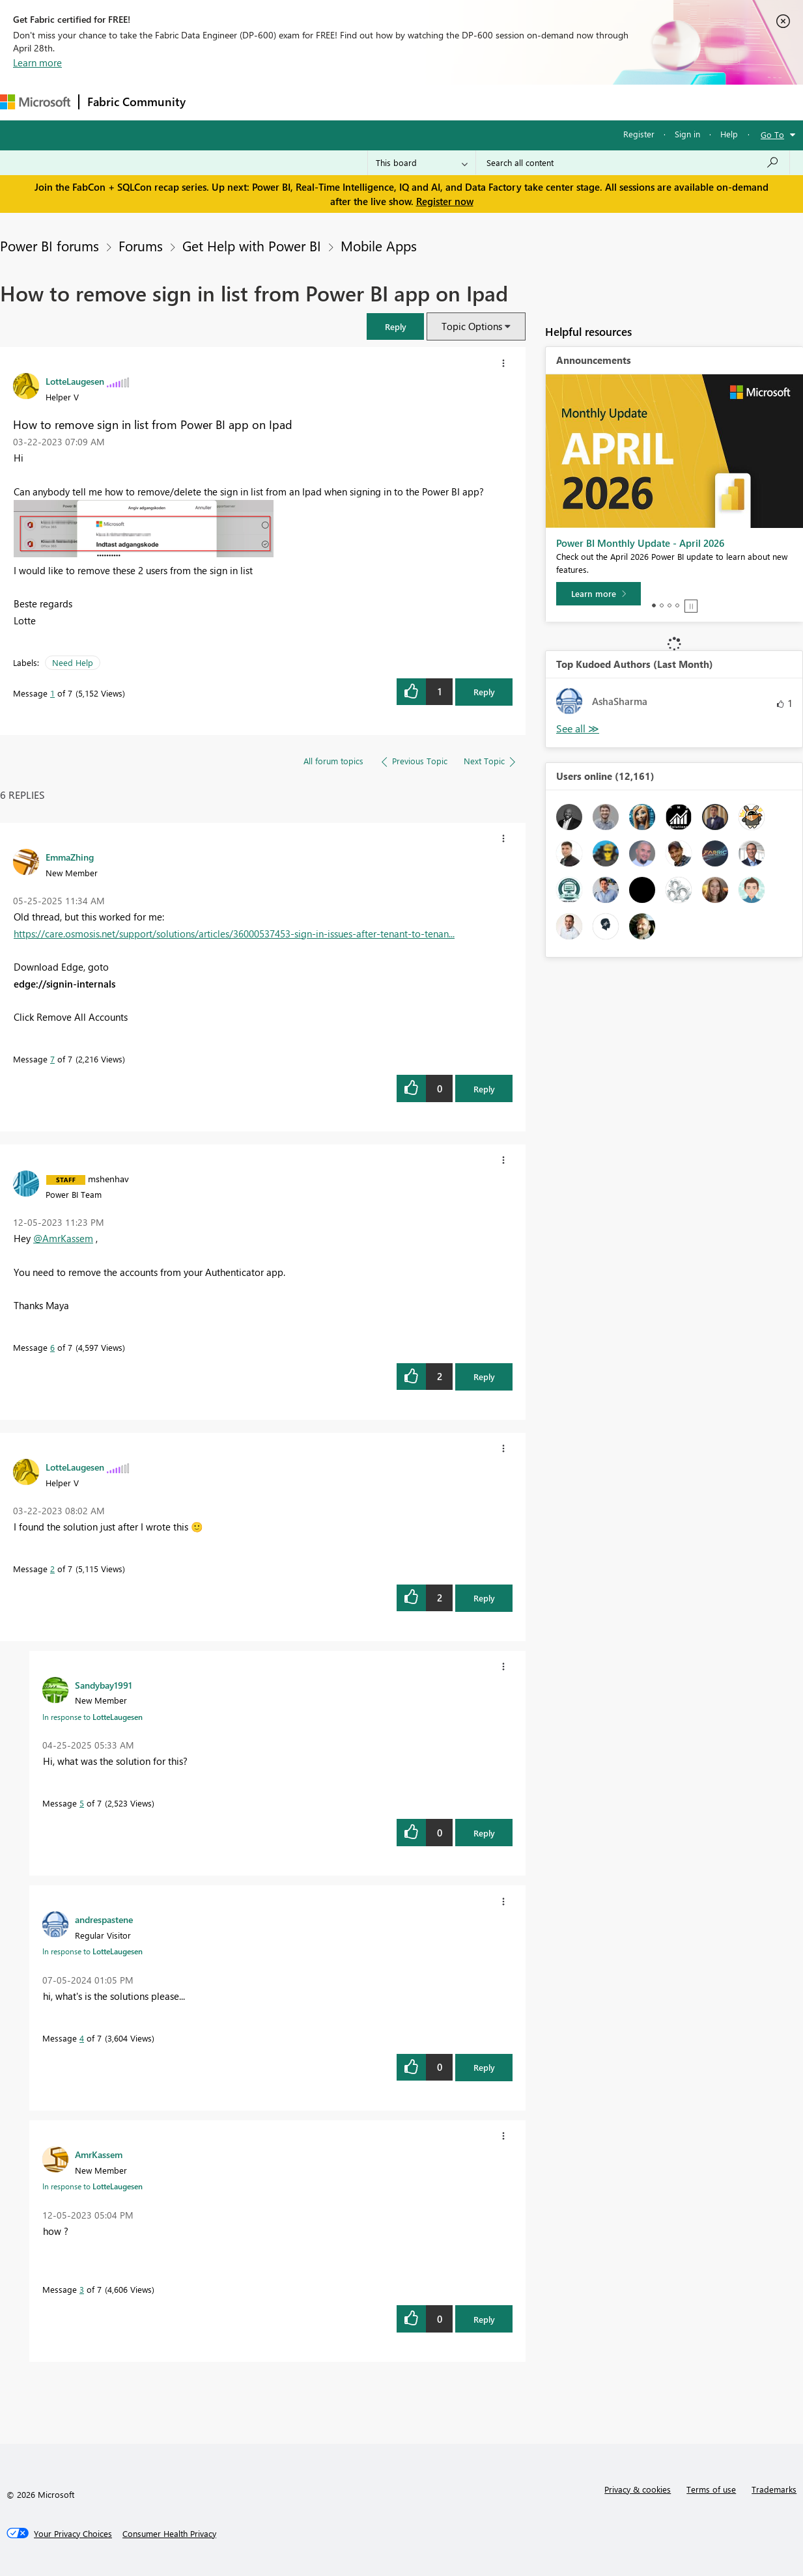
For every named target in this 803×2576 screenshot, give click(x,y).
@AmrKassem (63, 1238)
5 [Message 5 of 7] (81, 1802)
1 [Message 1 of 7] (52, 693)
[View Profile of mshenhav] (108, 1178)
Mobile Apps (379, 245)
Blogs (442, 101)
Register (639, 133)
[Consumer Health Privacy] (169, 2533)
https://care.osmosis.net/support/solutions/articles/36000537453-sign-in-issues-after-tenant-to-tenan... (234, 933)
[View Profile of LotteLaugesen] (75, 380)
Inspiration (272, 101)
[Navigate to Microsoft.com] (35, 101)
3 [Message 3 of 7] (81, 2289)
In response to (92, 1716)
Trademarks (774, 2489)
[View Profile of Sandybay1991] (103, 1684)
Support (547, 101)
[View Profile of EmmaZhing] (70, 856)
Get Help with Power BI (251, 245)
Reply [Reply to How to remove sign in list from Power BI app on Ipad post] (484, 691)
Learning (492, 101)
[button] (395, 326)
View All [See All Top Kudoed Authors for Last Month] (577, 728)
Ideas (326, 101)
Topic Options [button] (472, 326)
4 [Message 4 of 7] (81, 2037)
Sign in (687, 133)
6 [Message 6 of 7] (52, 1347)
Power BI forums (49, 245)
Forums (215, 101)
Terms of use (711, 2489)
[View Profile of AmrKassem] (98, 2154)
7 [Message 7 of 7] (52, 1058)
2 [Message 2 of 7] (52, 1568)
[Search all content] (632, 162)
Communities (383, 101)
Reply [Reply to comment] (484, 1088)
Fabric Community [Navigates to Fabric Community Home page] (136, 101)
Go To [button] (772, 134)
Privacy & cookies (637, 2489)
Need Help (72, 662)
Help (729, 133)
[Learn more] (598, 593)
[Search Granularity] (421, 162)
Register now (444, 201)
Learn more (37, 62)
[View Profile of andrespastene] (104, 1919)
